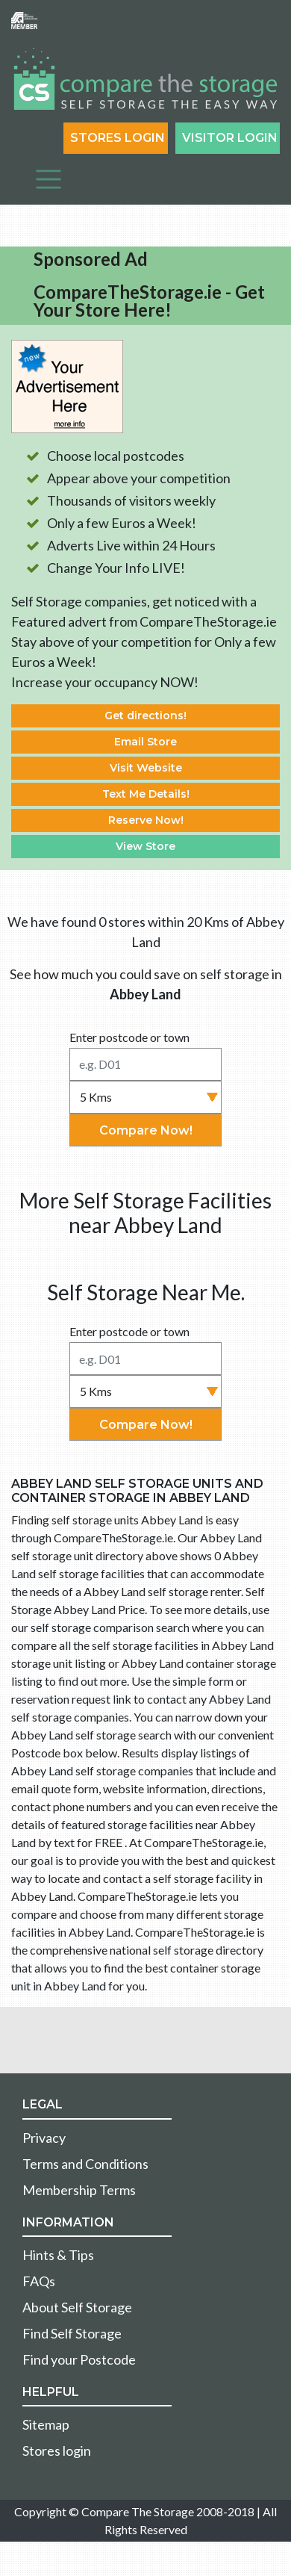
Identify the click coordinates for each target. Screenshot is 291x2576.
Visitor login (230, 138)
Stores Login (117, 138)
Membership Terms (79, 2190)
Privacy (44, 2137)
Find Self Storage (72, 2333)
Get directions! (145, 715)
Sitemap (45, 2424)
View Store (145, 846)
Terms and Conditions (85, 2164)
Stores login (56, 2450)
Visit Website (146, 768)
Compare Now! (146, 1130)
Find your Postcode (79, 2359)
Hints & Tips (58, 2255)
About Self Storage (77, 2307)
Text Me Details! (146, 794)
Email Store (145, 741)
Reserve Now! (146, 820)
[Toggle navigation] (48, 179)
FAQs (38, 2281)
